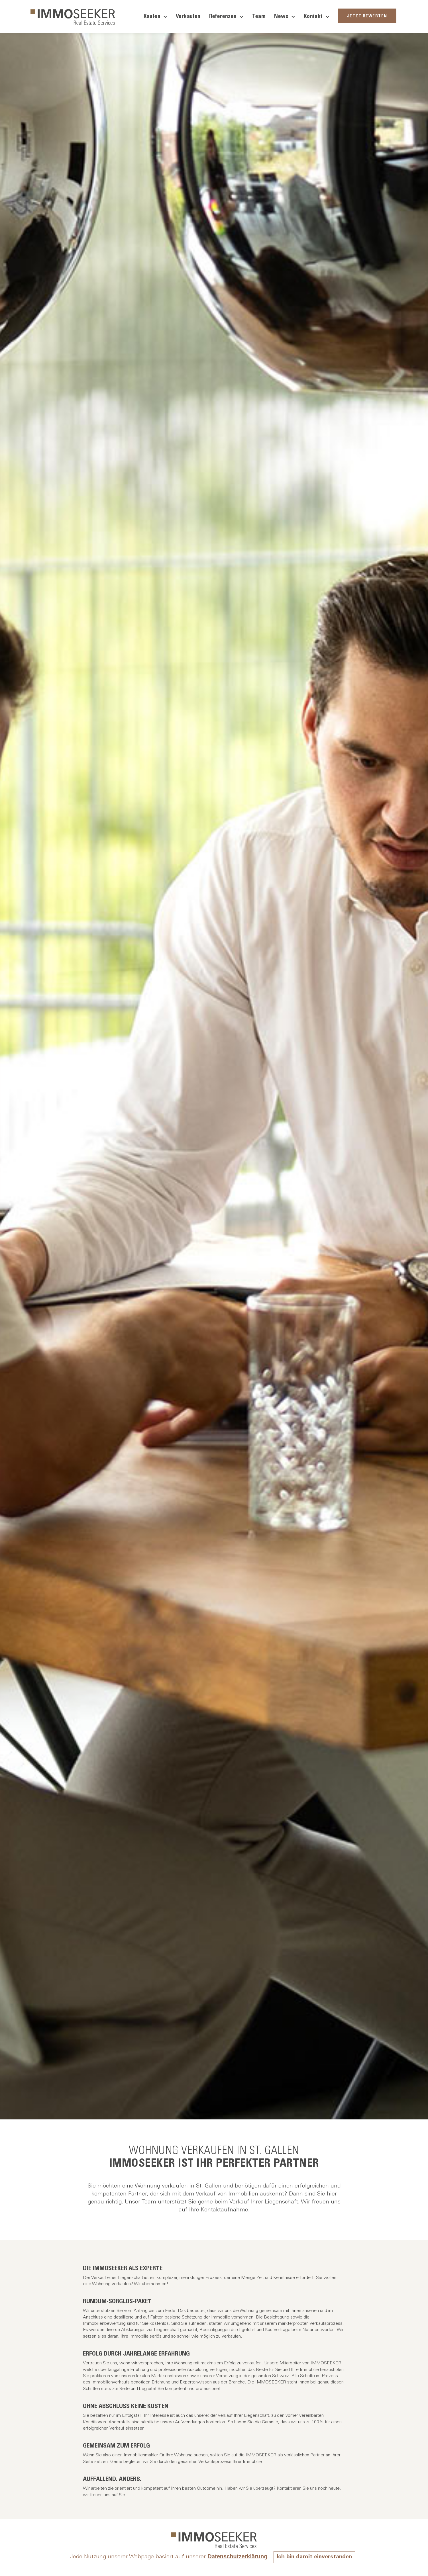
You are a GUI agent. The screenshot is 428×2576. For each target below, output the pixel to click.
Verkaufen (188, 17)
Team (259, 17)
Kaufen (155, 17)
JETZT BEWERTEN (367, 16)
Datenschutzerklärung (237, 2556)
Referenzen (226, 17)
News (284, 17)
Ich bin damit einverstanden (314, 2557)
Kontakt (316, 17)
